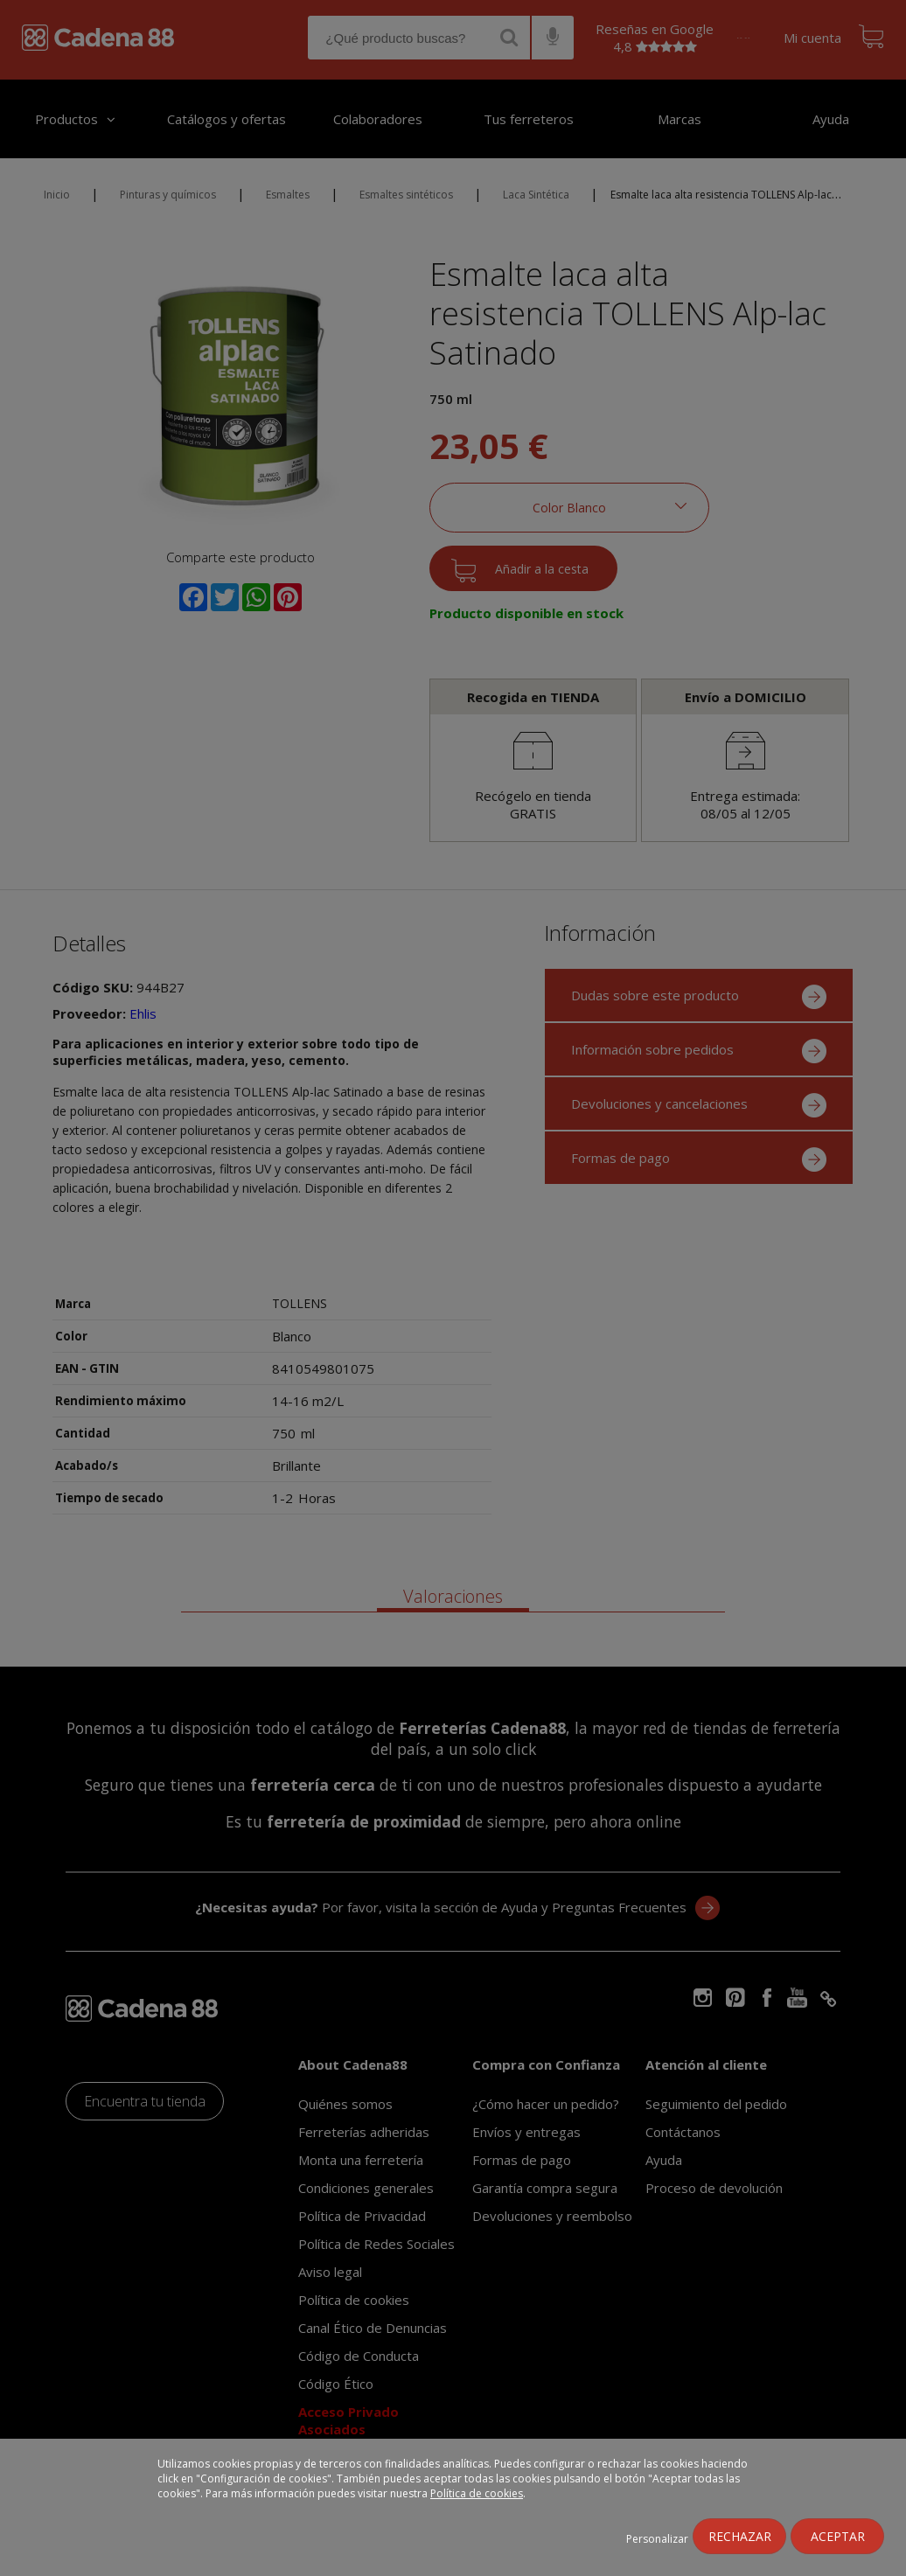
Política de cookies (476, 2493)
